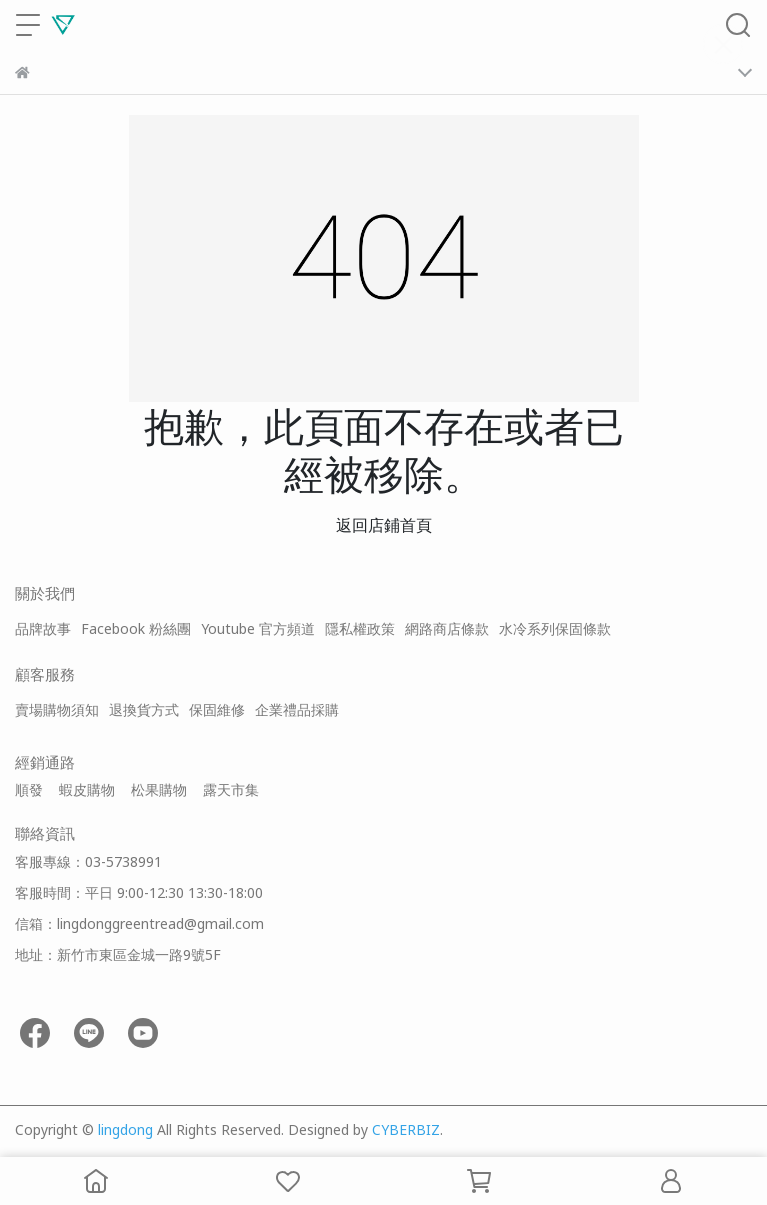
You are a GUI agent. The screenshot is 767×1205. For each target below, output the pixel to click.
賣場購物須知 (57, 709)
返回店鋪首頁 (384, 525)
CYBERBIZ (406, 1129)
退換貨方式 (144, 709)
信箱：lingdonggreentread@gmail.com (139, 923)
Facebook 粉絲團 (136, 628)
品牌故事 (43, 628)
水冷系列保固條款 (555, 628)
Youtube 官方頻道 (258, 628)
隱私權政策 (360, 628)
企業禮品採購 (297, 709)
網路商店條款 (447, 628)
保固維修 (217, 709)
